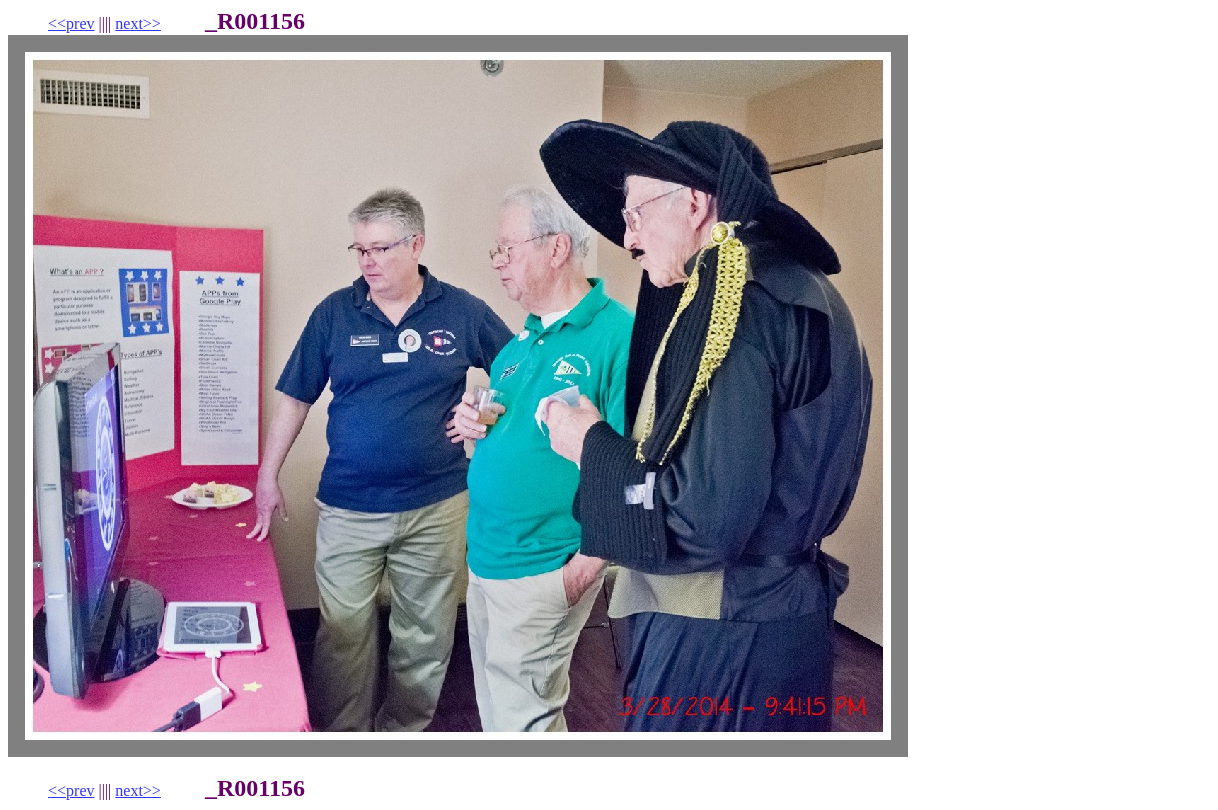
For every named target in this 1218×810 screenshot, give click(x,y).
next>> (138, 23)
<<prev (71, 23)
